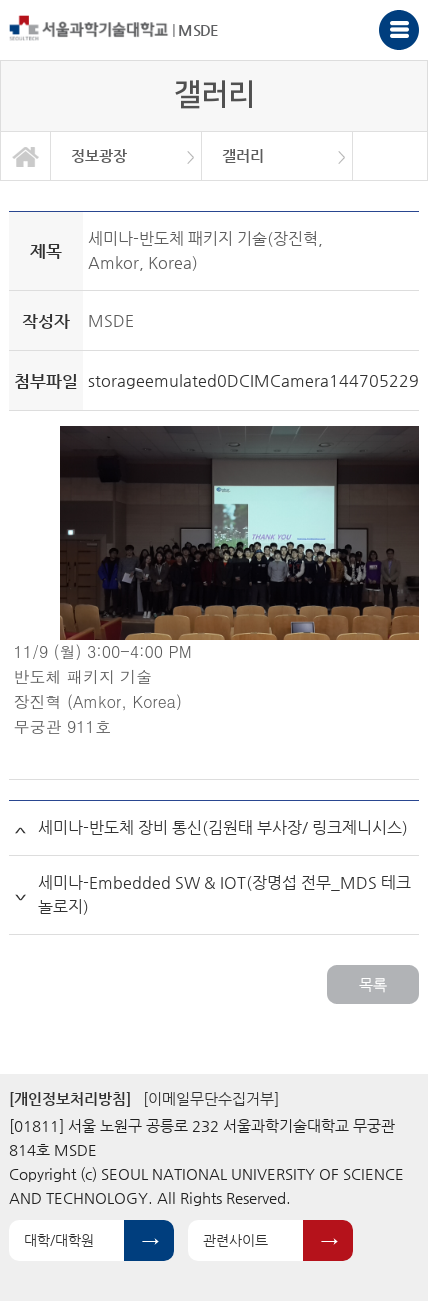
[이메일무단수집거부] (211, 1098)
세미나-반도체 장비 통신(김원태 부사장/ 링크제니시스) (223, 827)
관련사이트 (235, 1240)
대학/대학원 (59, 1240)
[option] (126, 156)
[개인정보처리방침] (70, 1098)
